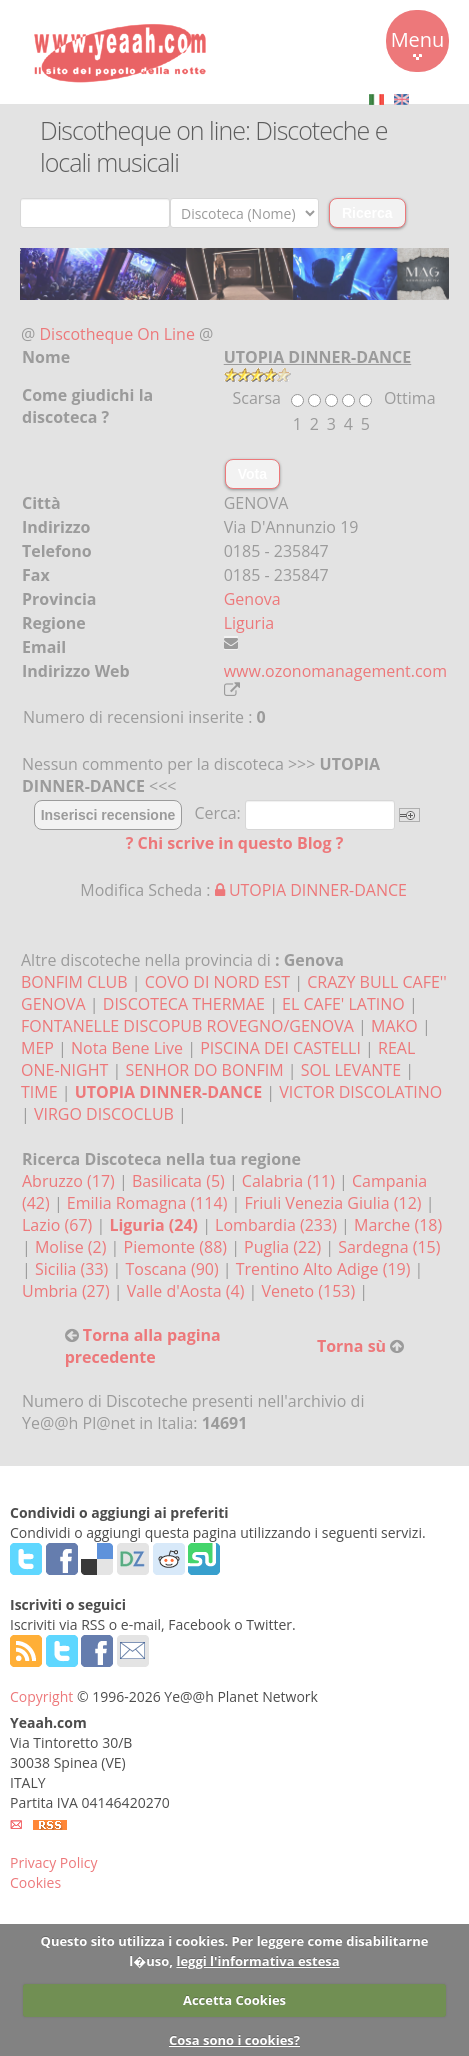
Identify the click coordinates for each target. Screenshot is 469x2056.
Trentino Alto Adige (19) (325, 1269)
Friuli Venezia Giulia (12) (334, 1203)
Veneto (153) (311, 1291)
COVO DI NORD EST (218, 982)
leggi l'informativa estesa (257, 1961)
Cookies (35, 1882)
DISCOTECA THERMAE (184, 1004)
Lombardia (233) (278, 1225)
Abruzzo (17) (70, 1181)
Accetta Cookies (234, 2000)
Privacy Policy (53, 1862)
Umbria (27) (68, 1291)
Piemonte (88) (178, 1247)
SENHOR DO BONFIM (204, 1070)
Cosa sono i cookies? (234, 2040)
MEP (37, 1048)
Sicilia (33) (74, 1269)
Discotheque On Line (117, 334)
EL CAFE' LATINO (343, 1004)
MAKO (394, 1026)
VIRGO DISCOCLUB (104, 1114)
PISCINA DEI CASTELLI (280, 1048)
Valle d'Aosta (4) (188, 1291)
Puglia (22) (284, 1247)
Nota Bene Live (127, 1048)
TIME (39, 1092)
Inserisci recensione (108, 815)
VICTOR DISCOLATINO (360, 1092)
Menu (418, 43)
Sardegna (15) (389, 1247)
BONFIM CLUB (74, 982)
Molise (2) (73, 1247)
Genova (252, 599)
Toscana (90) (173, 1269)
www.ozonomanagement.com (335, 671)
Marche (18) (398, 1225)
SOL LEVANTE (351, 1070)
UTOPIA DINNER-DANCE (311, 890)
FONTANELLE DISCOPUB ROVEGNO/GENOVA (187, 1026)
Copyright (41, 1696)
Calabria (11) (290, 1181)
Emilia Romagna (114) (149, 1203)
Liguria (249, 623)
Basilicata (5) (180, 1181)
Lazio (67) (59, 1225)
